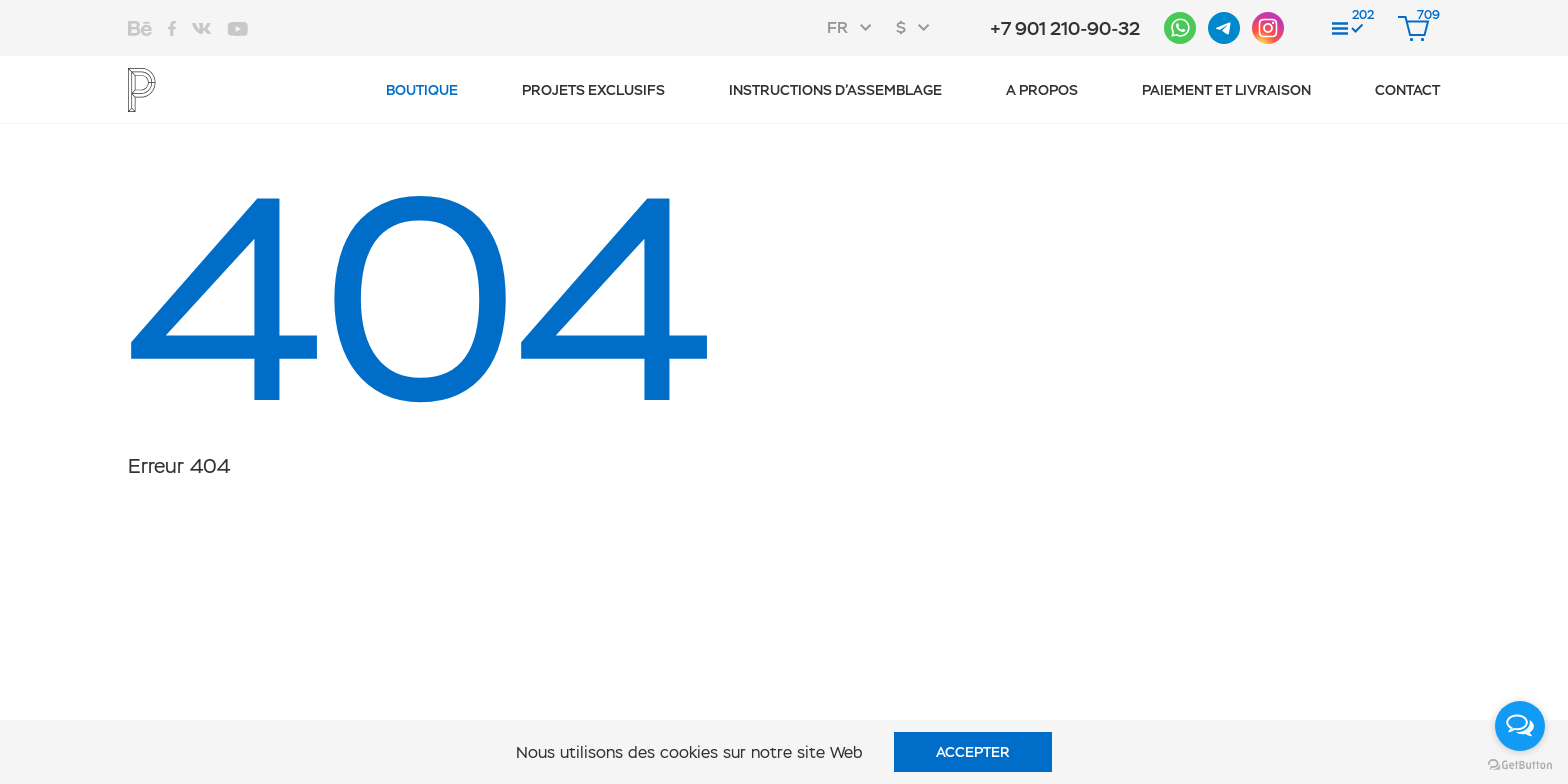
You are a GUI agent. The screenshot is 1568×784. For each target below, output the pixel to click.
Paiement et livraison (1226, 90)
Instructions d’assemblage (835, 90)
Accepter (973, 752)
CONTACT (1407, 90)
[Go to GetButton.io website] (1520, 764)
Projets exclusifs (593, 90)
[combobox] (855, 28)
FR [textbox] (837, 27)
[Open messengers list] (1520, 726)
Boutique (422, 90)
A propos (1042, 90)
